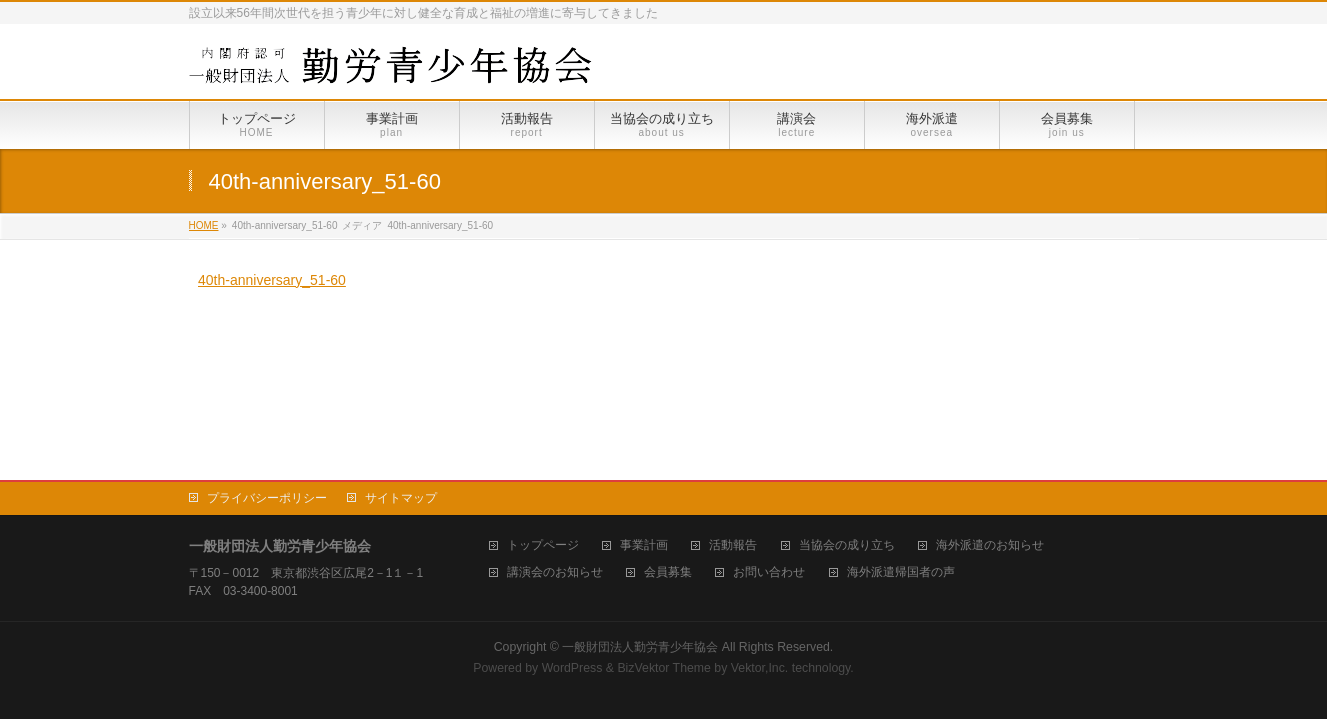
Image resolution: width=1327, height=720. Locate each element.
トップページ (543, 545)
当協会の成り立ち (847, 545)
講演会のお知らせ (555, 572)
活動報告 (733, 545)
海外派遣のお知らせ (990, 545)
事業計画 (644, 545)
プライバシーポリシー (267, 498)
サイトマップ (401, 498)
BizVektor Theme (664, 668)
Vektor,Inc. (760, 668)
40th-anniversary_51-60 (272, 280)
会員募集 (668, 572)
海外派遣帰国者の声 (901, 572)
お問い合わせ (769, 572)
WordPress (572, 668)
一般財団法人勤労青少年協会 (640, 647)
